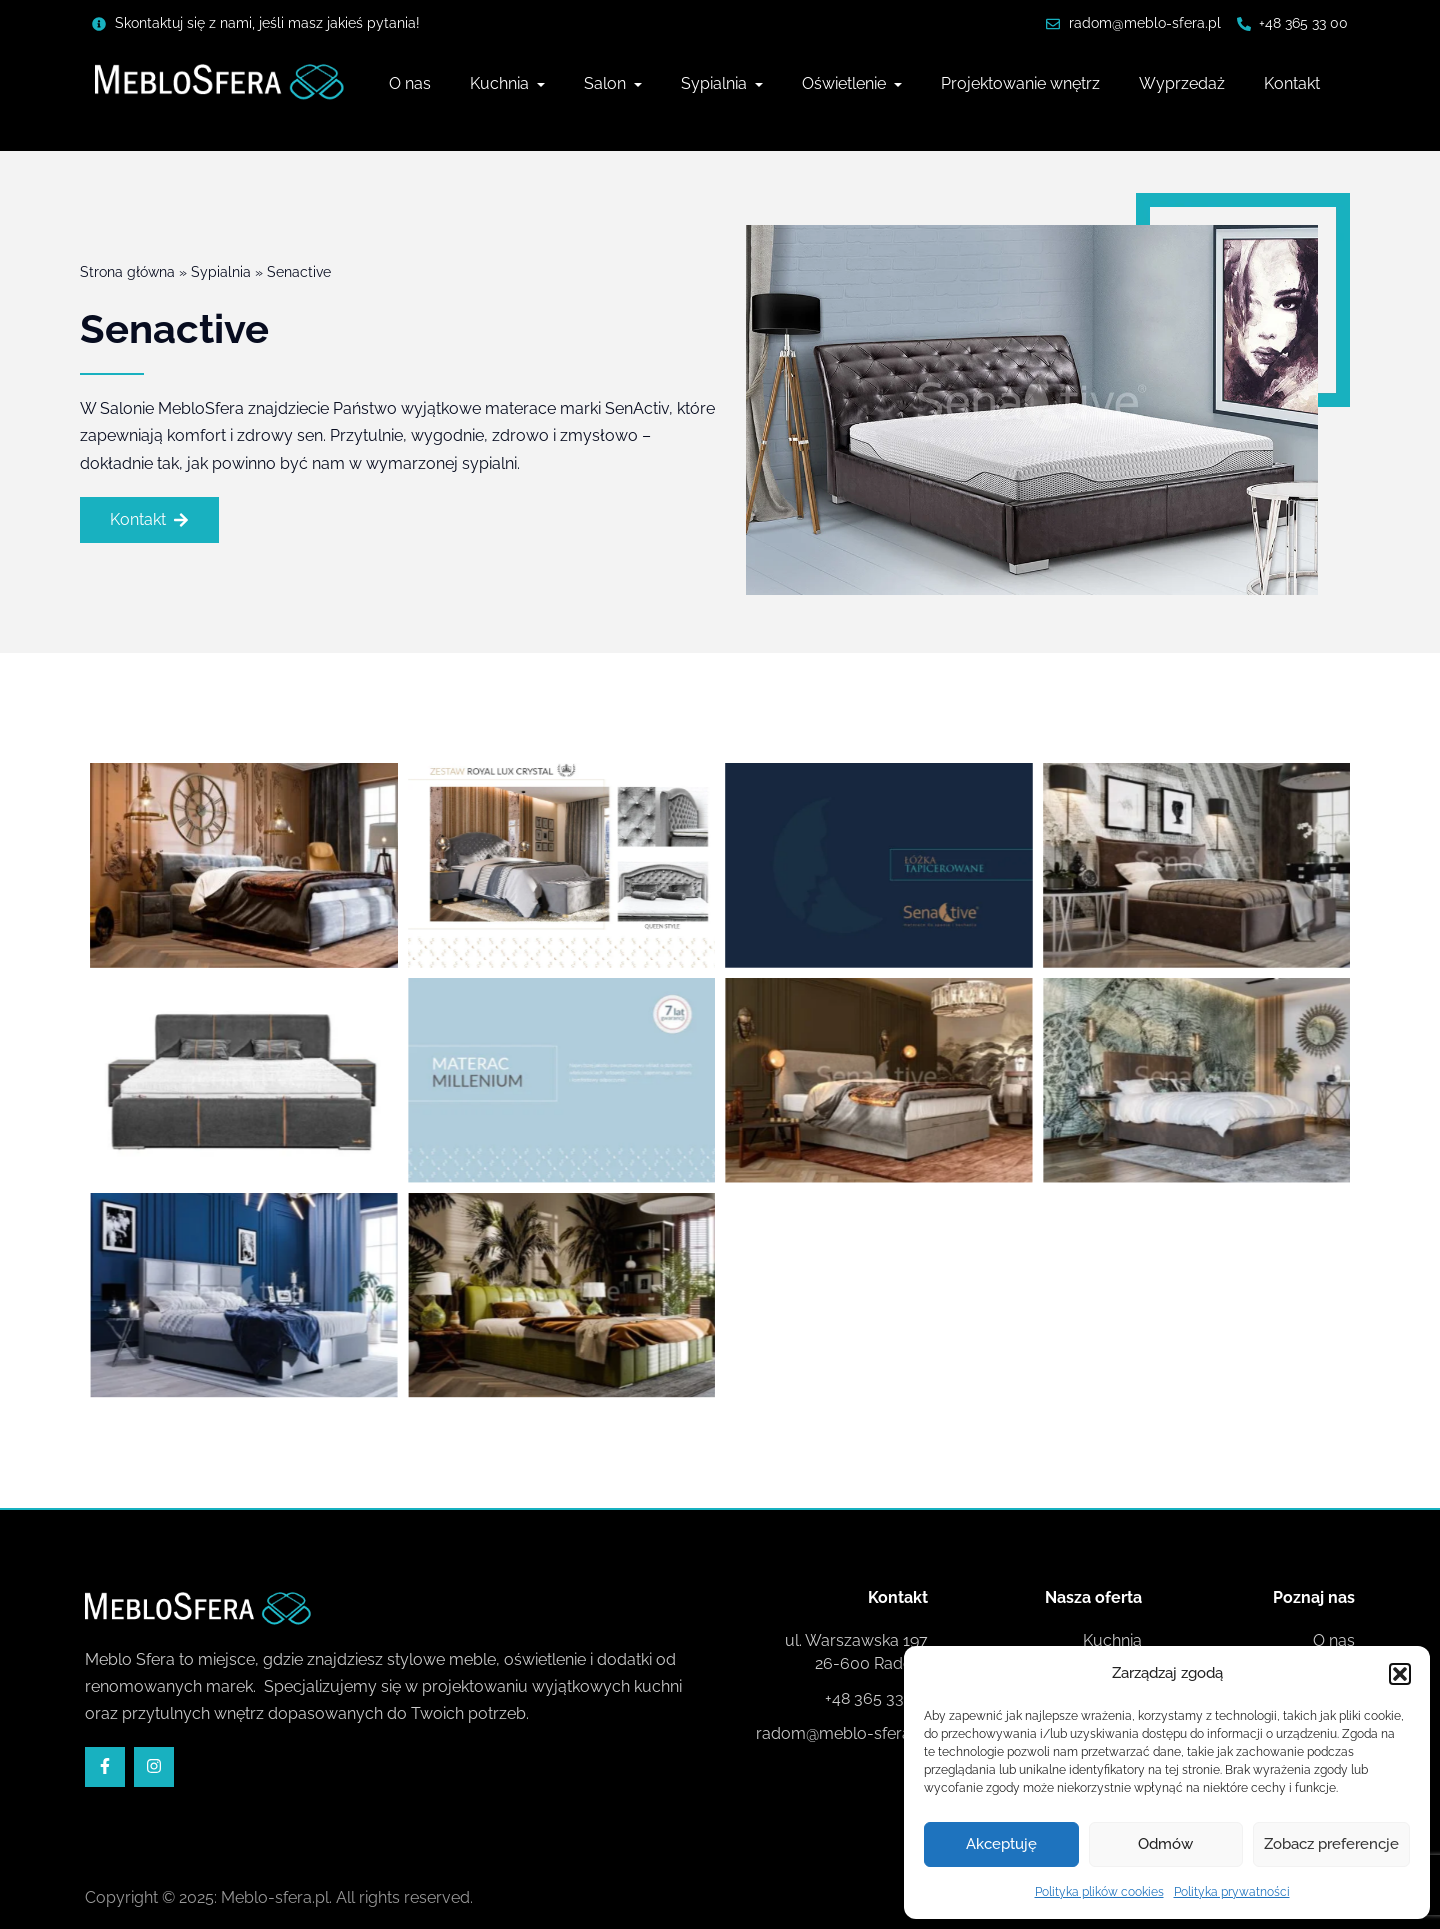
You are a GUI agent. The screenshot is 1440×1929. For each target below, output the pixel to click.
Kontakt (1292, 83)
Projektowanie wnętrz (1020, 83)
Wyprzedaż (1182, 83)
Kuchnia (501, 83)
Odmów (1165, 1844)
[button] (1400, 1674)
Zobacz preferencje (1331, 1844)
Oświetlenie (846, 83)
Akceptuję (1001, 1844)
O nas (410, 83)
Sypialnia (716, 83)
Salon (607, 83)
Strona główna (127, 273)
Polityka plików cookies (1099, 1892)
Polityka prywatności (1232, 1892)
